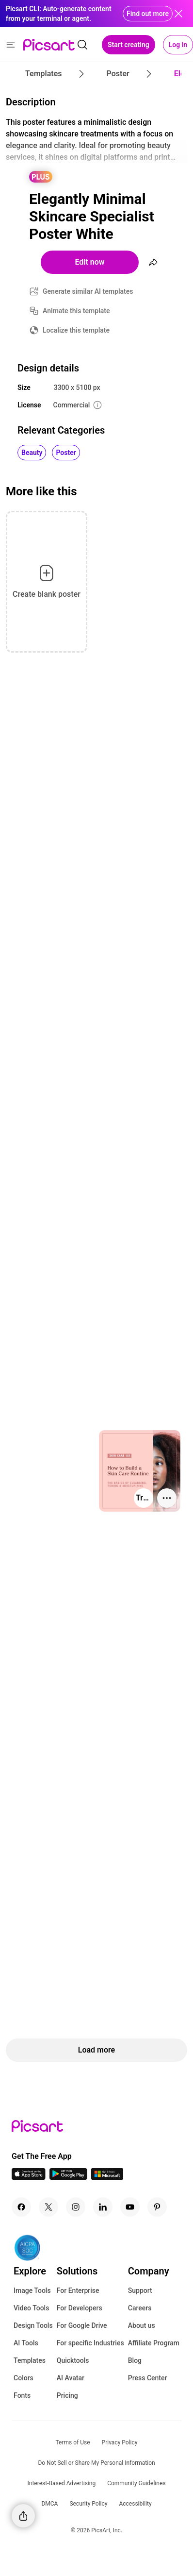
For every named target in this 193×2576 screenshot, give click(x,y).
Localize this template (76, 330)
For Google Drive (82, 2325)
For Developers (79, 2308)
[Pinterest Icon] (157, 2207)
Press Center (147, 2378)
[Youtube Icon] (130, 2207)
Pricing (67, 2395)
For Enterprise (78, 2290)
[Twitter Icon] (48, 2207)
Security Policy (88, 2503)
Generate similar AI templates (88, 291)
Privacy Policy (120, 2442)
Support (140, 2290)
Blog (135, 2360)
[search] (82, 44)
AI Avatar (70, 2378)
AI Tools (26, 2343)
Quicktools (73, 2360)
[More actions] (167, 1498)
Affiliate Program (153, 2343)
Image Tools (32, 2290)
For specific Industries (90, 2343)
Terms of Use (73, 2442)
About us (141, 2325)
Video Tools (31, 2308)
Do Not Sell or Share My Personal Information (96, 2462)
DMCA (49, 2503)
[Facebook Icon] (21, 2207)
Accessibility (135, 2503)
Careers (140, 2308)
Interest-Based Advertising (62, 2483)
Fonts (22, 2395)
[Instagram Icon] (75, 2207)
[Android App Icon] (68, 2177)
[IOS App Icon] (29, 2177)
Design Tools (33, 2325)
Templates (30, 2360)
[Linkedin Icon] (103, 2207)
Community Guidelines (136, 2483)
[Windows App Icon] (107, 2177)
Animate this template (76, 311)
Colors (23, 2378)
